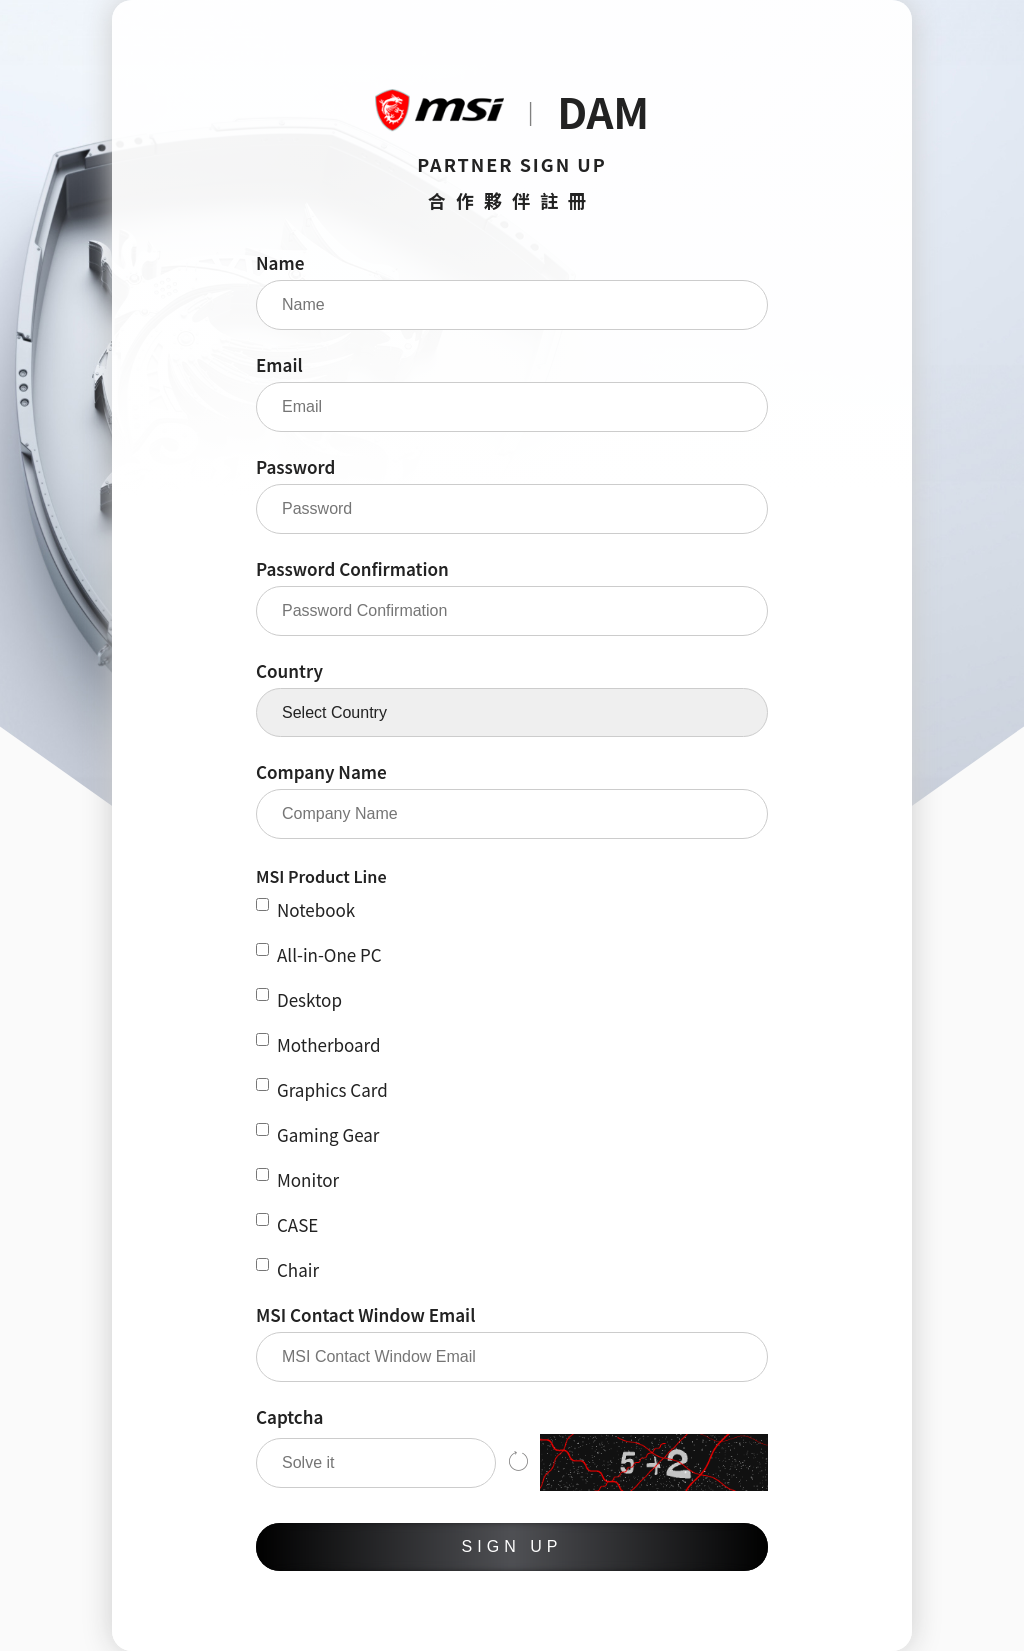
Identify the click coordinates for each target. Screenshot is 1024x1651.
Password (295, 466)
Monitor (297, 1179)
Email (279, 364)
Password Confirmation (352, 568)
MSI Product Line (321, 876)
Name (280, 262)
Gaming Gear (317, 1134)
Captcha (289, 1416)
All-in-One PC (319, 954)
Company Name (321, 771)
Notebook (305, 909)
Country (289, 670)
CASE (287, 1224)
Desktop (299, 999)
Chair (287, 1269)
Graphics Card (322, 1089)
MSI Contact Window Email (365, 1314)
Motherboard (318, 1044)
